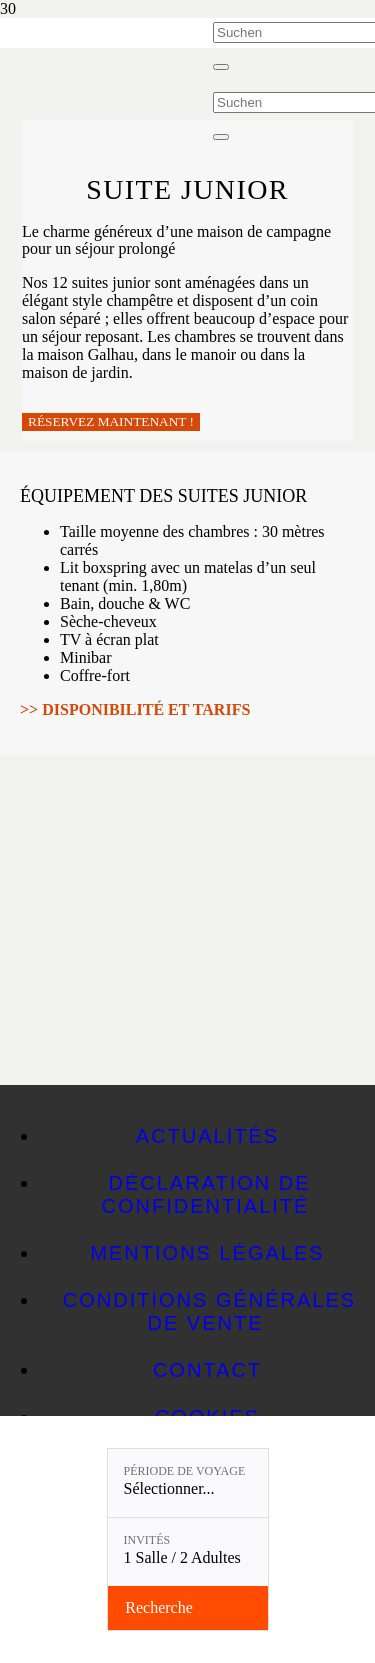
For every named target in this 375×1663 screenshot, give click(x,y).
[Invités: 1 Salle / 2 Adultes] (188, 1552)
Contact (207, 1370)
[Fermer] (221, 67)
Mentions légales (207, 1253)
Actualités (207, 1136)
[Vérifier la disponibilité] (188, 1608)
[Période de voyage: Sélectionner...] (188, 1483)
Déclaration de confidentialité (206, 1194)
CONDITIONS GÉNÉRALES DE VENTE (209, 1311)
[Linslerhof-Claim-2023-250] (106, 72)
